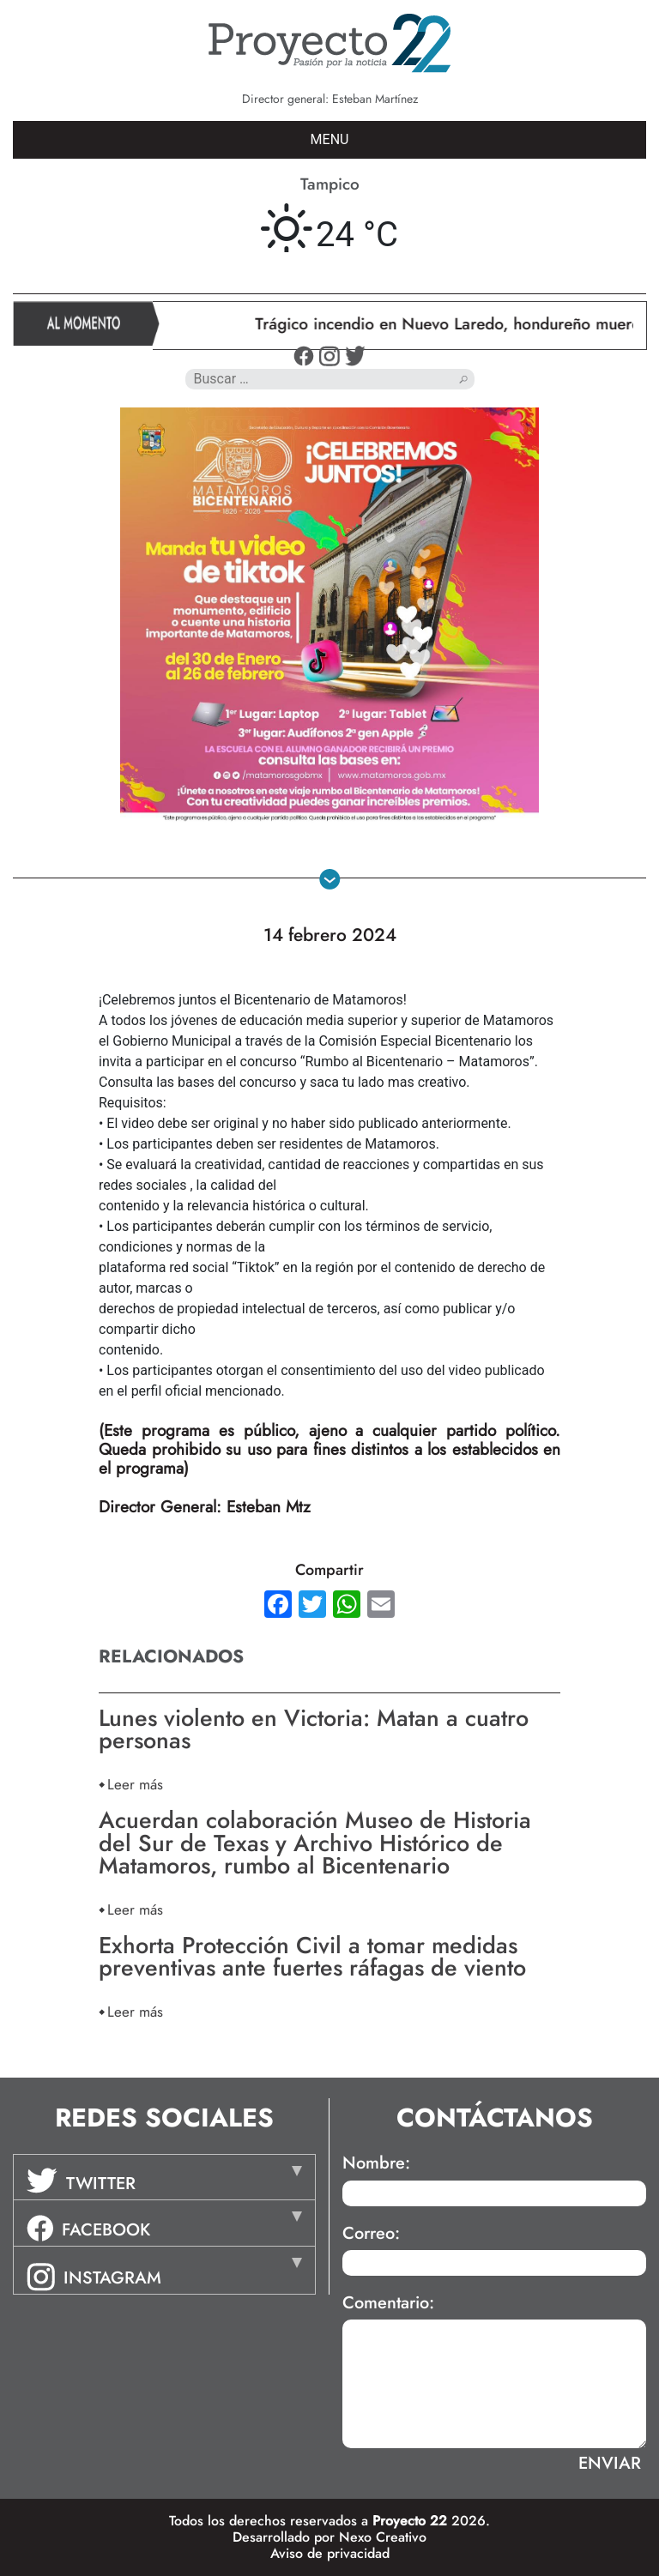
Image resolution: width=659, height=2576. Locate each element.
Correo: (371, 2233)
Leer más (135, 1784)
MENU (330, 139)
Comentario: (388, 2303)
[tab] (164, 2177)
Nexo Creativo (382, 2537)
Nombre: (376, 2163)
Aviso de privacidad (330, 2553)
